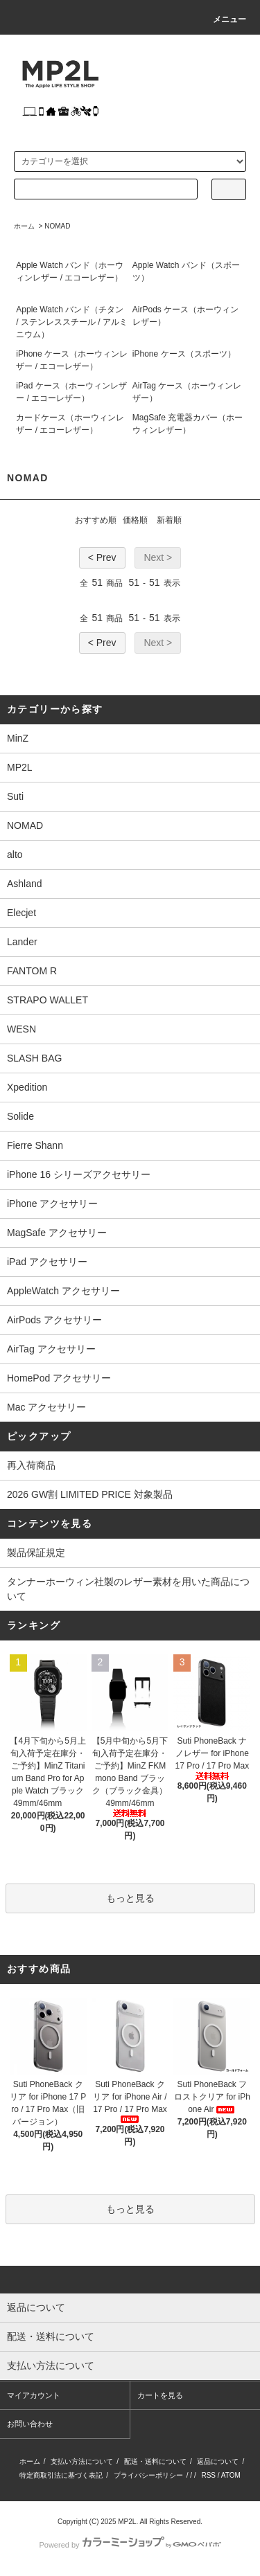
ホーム (24, 226)
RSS (208, 2475)
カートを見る (160, 2395)
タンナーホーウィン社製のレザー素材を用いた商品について (128, 1589)
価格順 (135, 520)
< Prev (102, 557)
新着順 (169, 520)
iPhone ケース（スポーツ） (184, 354)
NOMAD (57, 226)
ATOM (231, 2475)
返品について (218, 2461)
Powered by (129, 2545)
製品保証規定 (36, 1552)
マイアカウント (33, 2395)
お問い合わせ (30, 2424)
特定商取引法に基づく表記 (61, 2475)
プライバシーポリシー (148, 2475)
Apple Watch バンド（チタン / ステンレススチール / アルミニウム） (72, 322)
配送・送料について (155, 2461)
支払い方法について (82, 2461)
